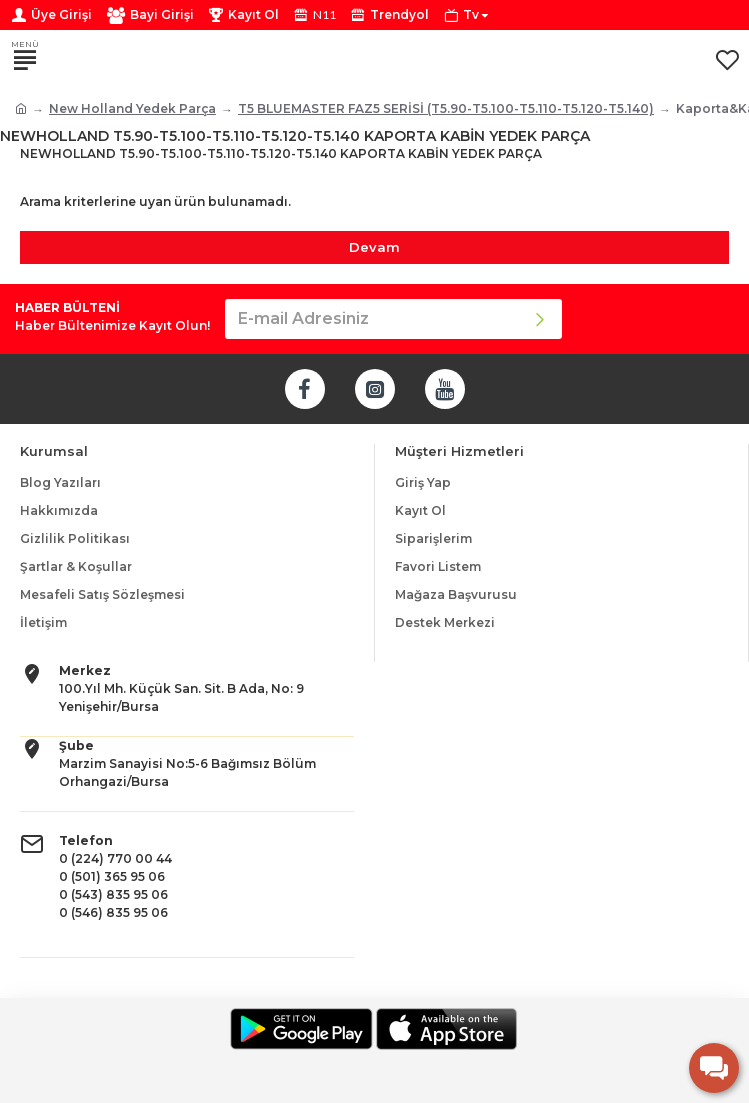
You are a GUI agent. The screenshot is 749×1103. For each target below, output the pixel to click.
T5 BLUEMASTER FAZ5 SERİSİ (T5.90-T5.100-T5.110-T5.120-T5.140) (446, 108)
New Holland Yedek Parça (132, 108)
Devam (374, 247)
